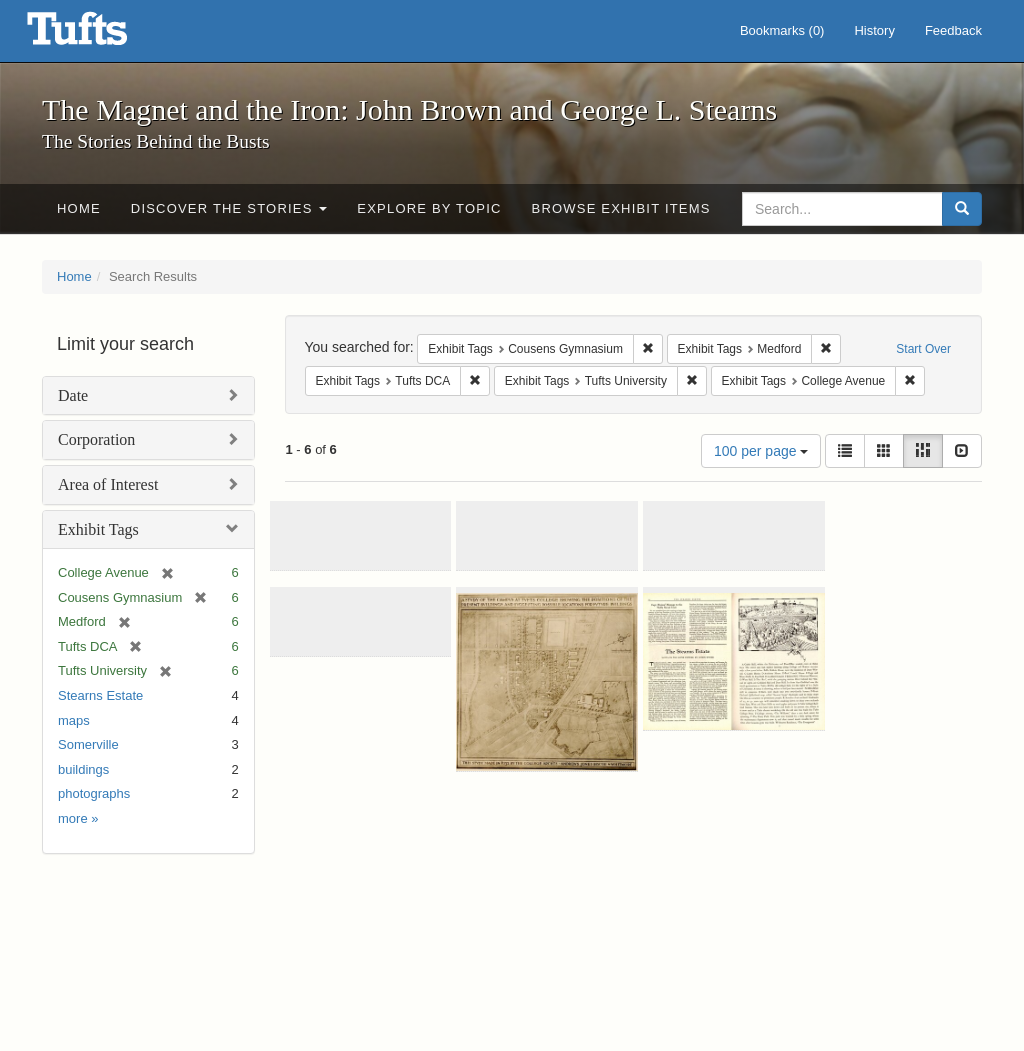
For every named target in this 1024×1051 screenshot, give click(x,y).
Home (79, 208)
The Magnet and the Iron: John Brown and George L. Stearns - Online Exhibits (102, 35)
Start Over (923, 349)
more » (78, 818)
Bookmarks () (782, 30)
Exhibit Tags (98, 529)
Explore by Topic (429, 208)
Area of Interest (108, 484)
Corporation (96, 439)
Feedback (953, 30)
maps (74, 720)
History (874, 30)
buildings (83, 769)
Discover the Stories (229, 208)
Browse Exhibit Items (621, 208)
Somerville (88, 744)
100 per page (761, 451)
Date (73, 395)
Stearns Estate (100, 695)
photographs (94, 793)
